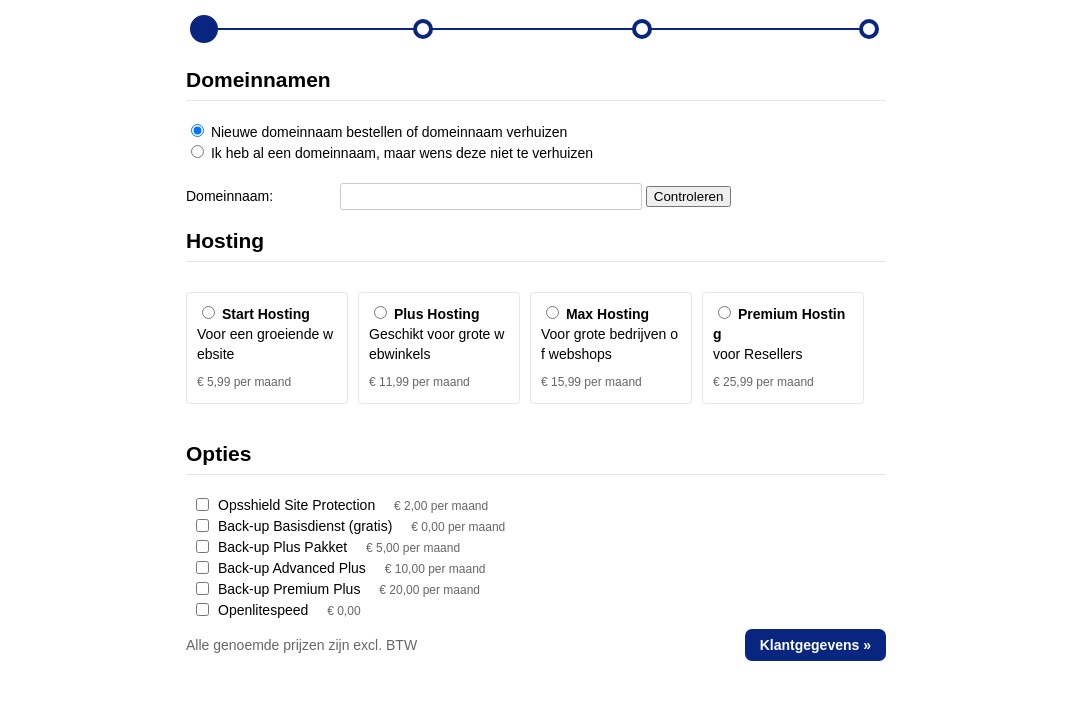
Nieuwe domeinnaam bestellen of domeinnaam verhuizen (379, 132)
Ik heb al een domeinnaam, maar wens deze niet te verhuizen (392, 153)
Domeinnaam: (229, 196)
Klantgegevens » (815, 645)
